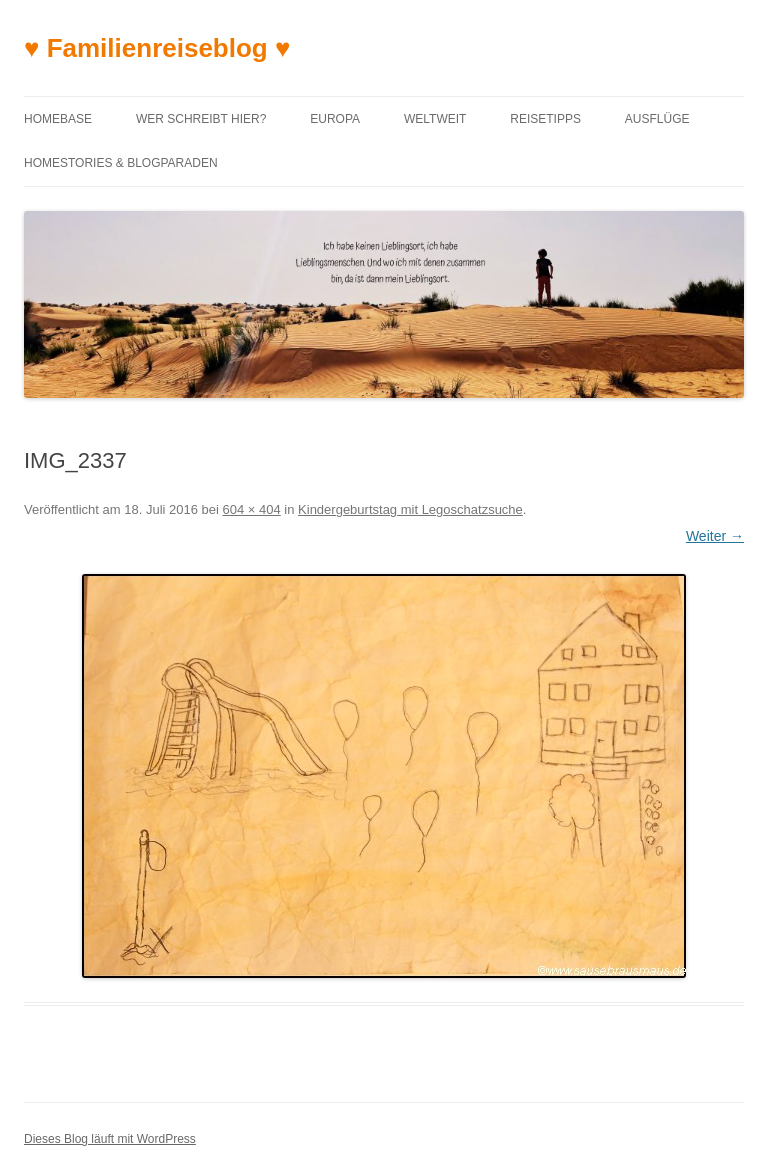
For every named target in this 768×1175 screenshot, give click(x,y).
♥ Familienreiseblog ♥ (157, 48)
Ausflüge (657, 119)
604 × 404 (252, 509)
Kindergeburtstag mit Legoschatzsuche (410, 509)
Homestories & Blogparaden (121, 163)
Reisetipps (545, 119)
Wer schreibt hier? (201, 119)
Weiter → (715, 536)
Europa (335, 119)
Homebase (58, 119)
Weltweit (435, 119)
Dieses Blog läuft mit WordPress (110, 1139)
